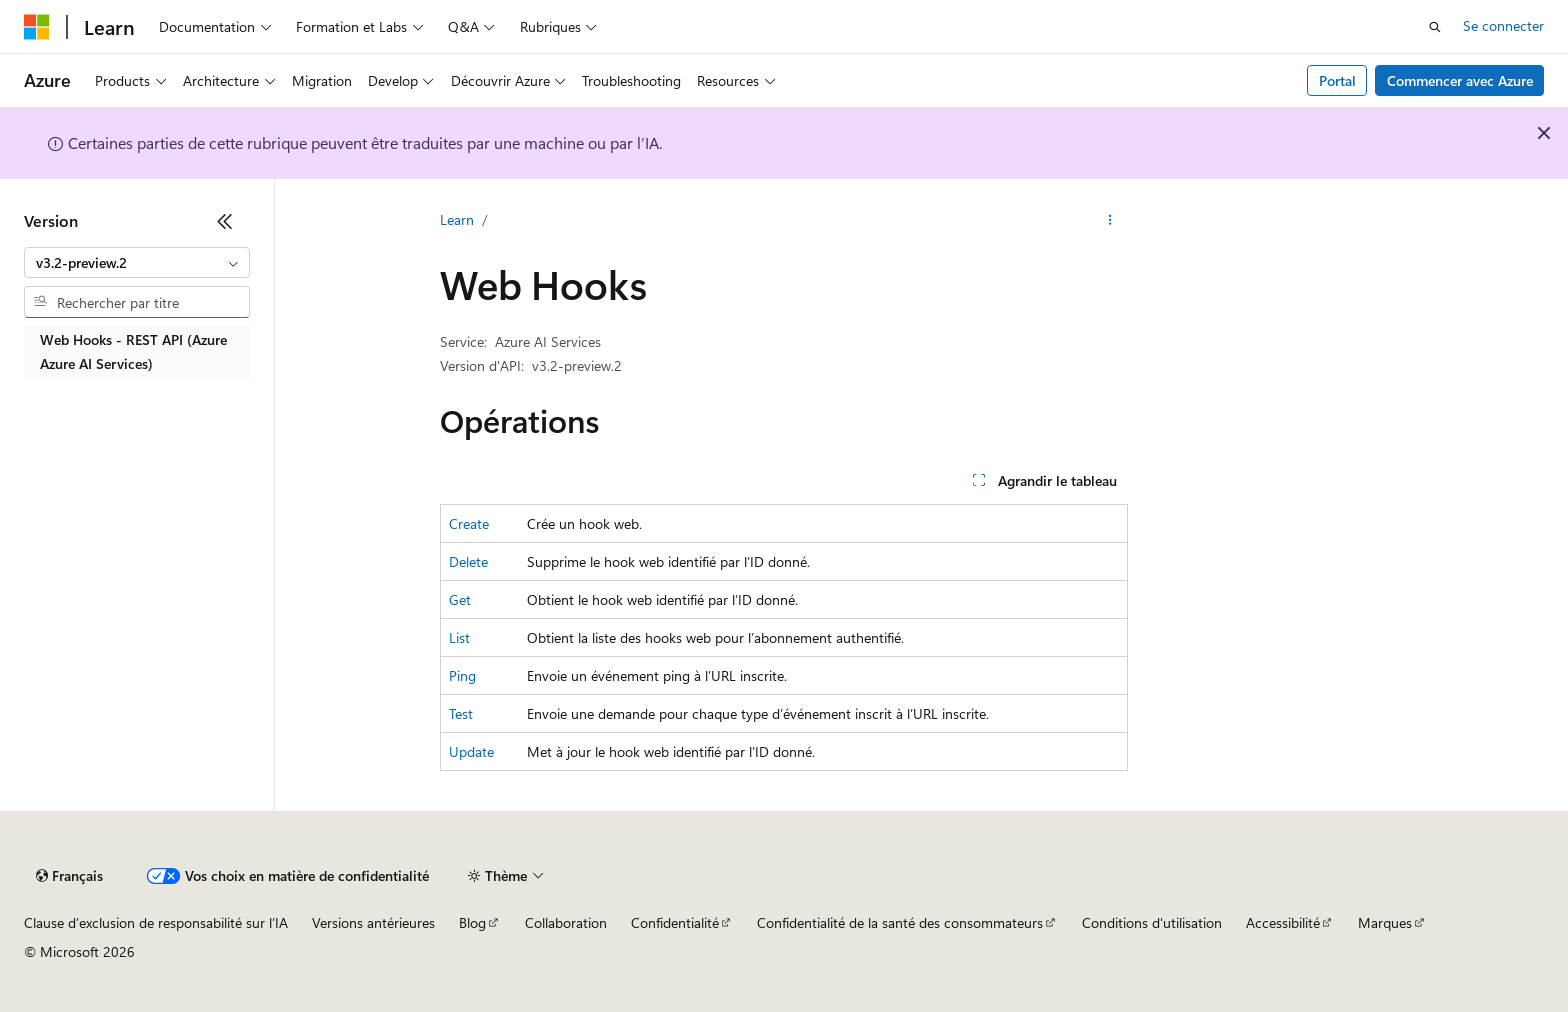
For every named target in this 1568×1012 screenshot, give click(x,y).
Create (469, 523)
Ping (462, 675)
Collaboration (566, 922)
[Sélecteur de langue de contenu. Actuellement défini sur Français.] (69, 876)
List (459, 637)
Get (460, 599)
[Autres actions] (1110, 221)
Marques (1385, 922)
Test (461, 713)
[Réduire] (225, 221)
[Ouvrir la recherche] (1435, 27)
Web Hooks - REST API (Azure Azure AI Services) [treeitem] (133, 352)
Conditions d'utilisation (1152, 922)
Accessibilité (1283, 922)
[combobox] (137, 263)
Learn (457, 219)
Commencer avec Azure (1460, 80)
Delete (468, 561)
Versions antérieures (373, 922)
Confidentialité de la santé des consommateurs (900, 922)
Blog (472, 922)
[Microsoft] (37, 27)
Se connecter (1503, 25)
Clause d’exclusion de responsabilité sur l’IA (156, 922)
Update (471, 751)
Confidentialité (675, 922)
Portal (1337, 80)
